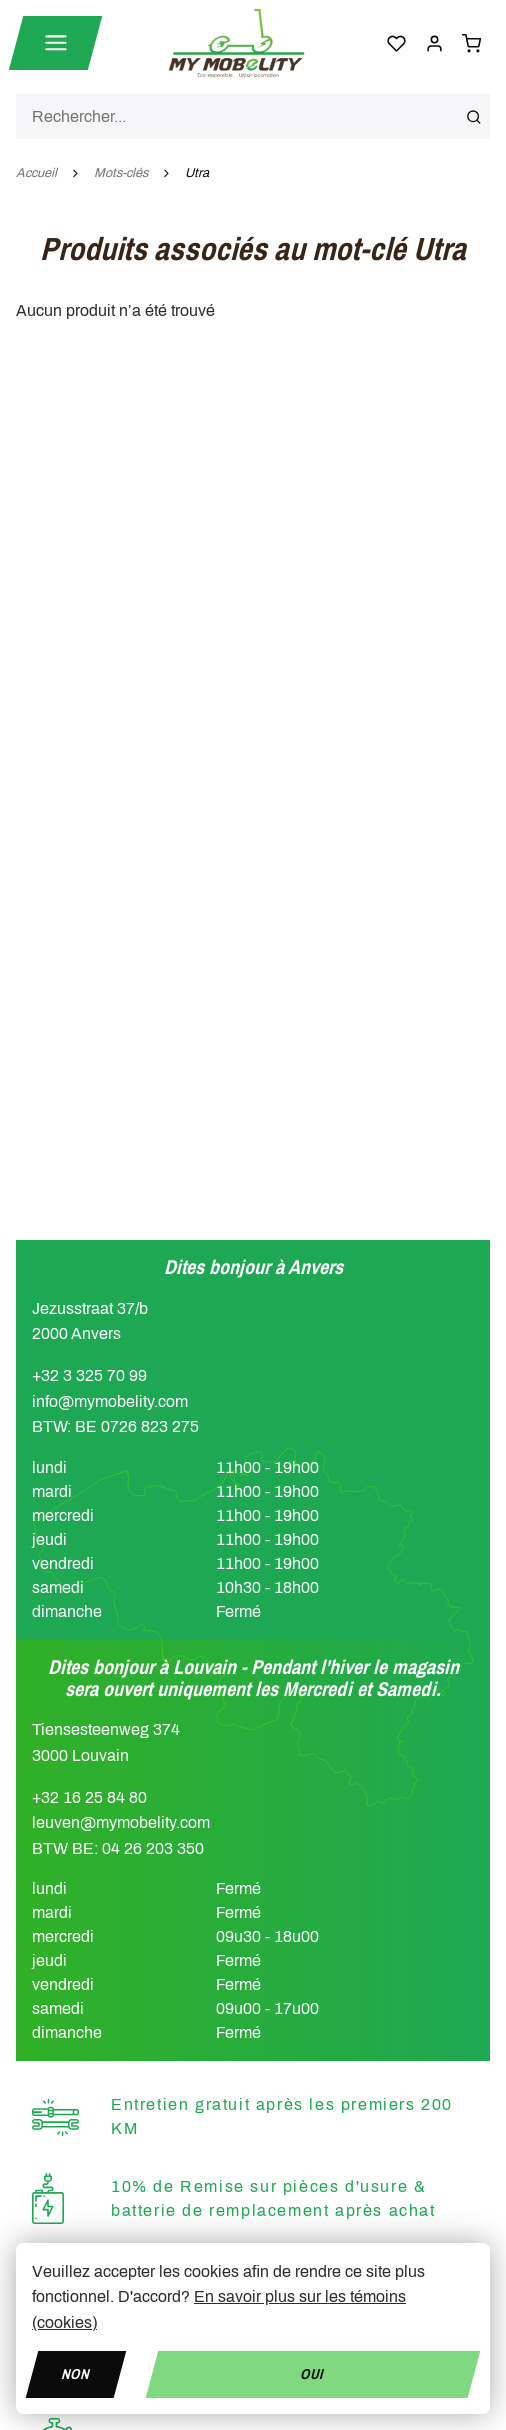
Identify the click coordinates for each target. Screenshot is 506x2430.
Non (76, 2373)
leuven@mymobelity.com (121, 1822)
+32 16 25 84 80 (89, 1797)
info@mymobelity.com (110, 1401)
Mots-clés (121, 173)
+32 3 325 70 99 (89, 1375)
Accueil (36, 173)
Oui (313, 2373)
